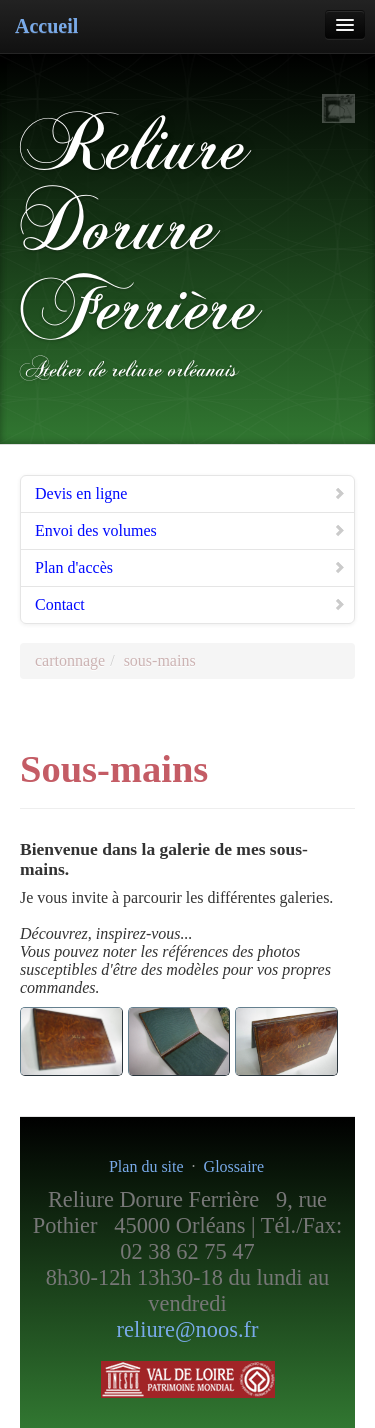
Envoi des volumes (190, 530)
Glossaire (234, 1166)
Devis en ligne (190, 493)
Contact (190, 604)
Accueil (46, 26)
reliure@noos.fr (188, 1329)
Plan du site (146, 1166)
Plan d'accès (190, 567)
